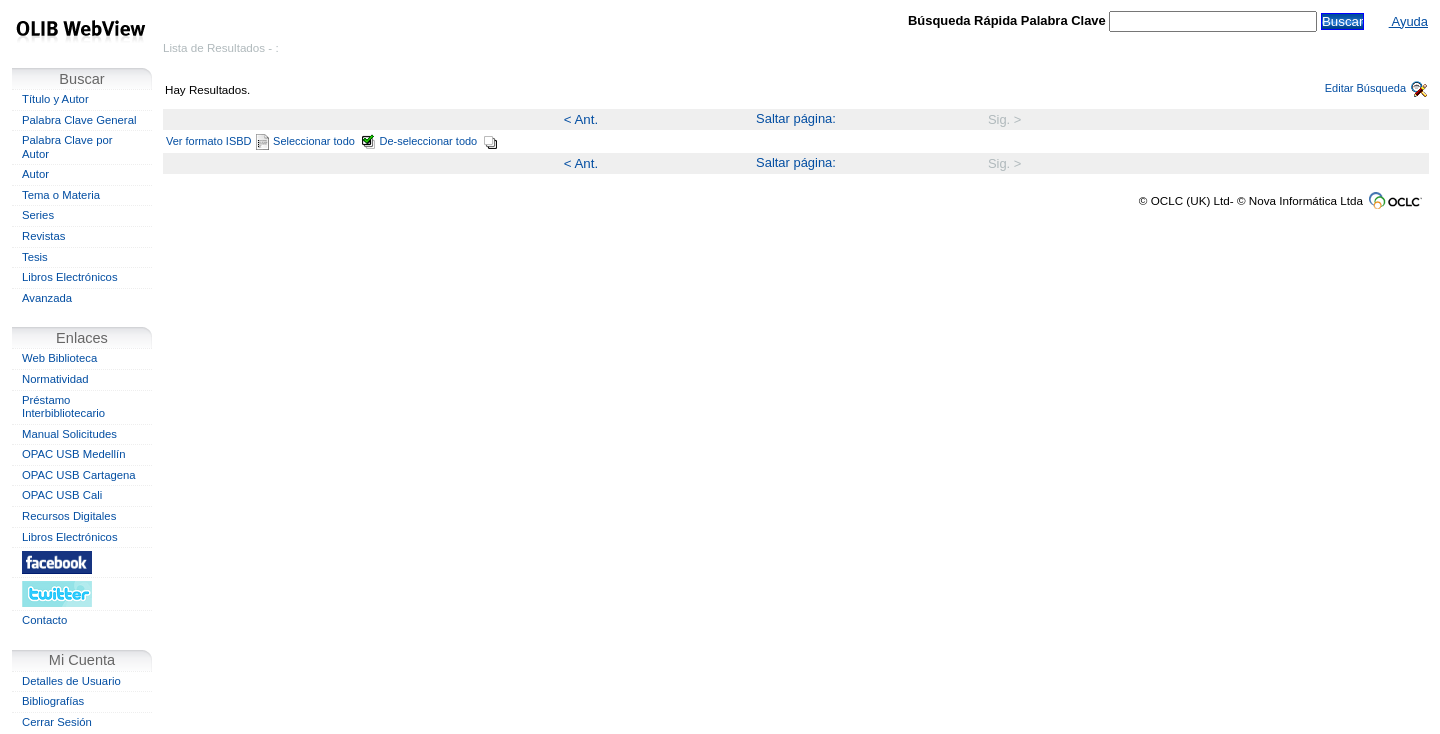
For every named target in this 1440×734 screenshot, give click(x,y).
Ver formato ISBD (217, 141)
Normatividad (55, 379)
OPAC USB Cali (62, 495)
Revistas (43, 236)
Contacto (44, 620)
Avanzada (47, 298)
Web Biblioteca (59, 358)
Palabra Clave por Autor (67, 147)
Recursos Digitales (69, 516)
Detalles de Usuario (71, 681)
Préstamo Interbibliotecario (63, 407)
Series (38, 215)
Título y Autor (55, 99)
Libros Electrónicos (70, 277)
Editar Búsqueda (1376, 88)
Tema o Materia (61, 195)
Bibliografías (53, 701)
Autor (35, 174)
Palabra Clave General (79, 120)
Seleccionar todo (324, 141)
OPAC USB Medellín (74, 454)
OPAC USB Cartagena (79, 475)
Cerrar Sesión (57, 722)
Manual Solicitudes (69, 434)
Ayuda (1408, 21)
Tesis (35, 257)
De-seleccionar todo (439, 141)
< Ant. (581, 119)
